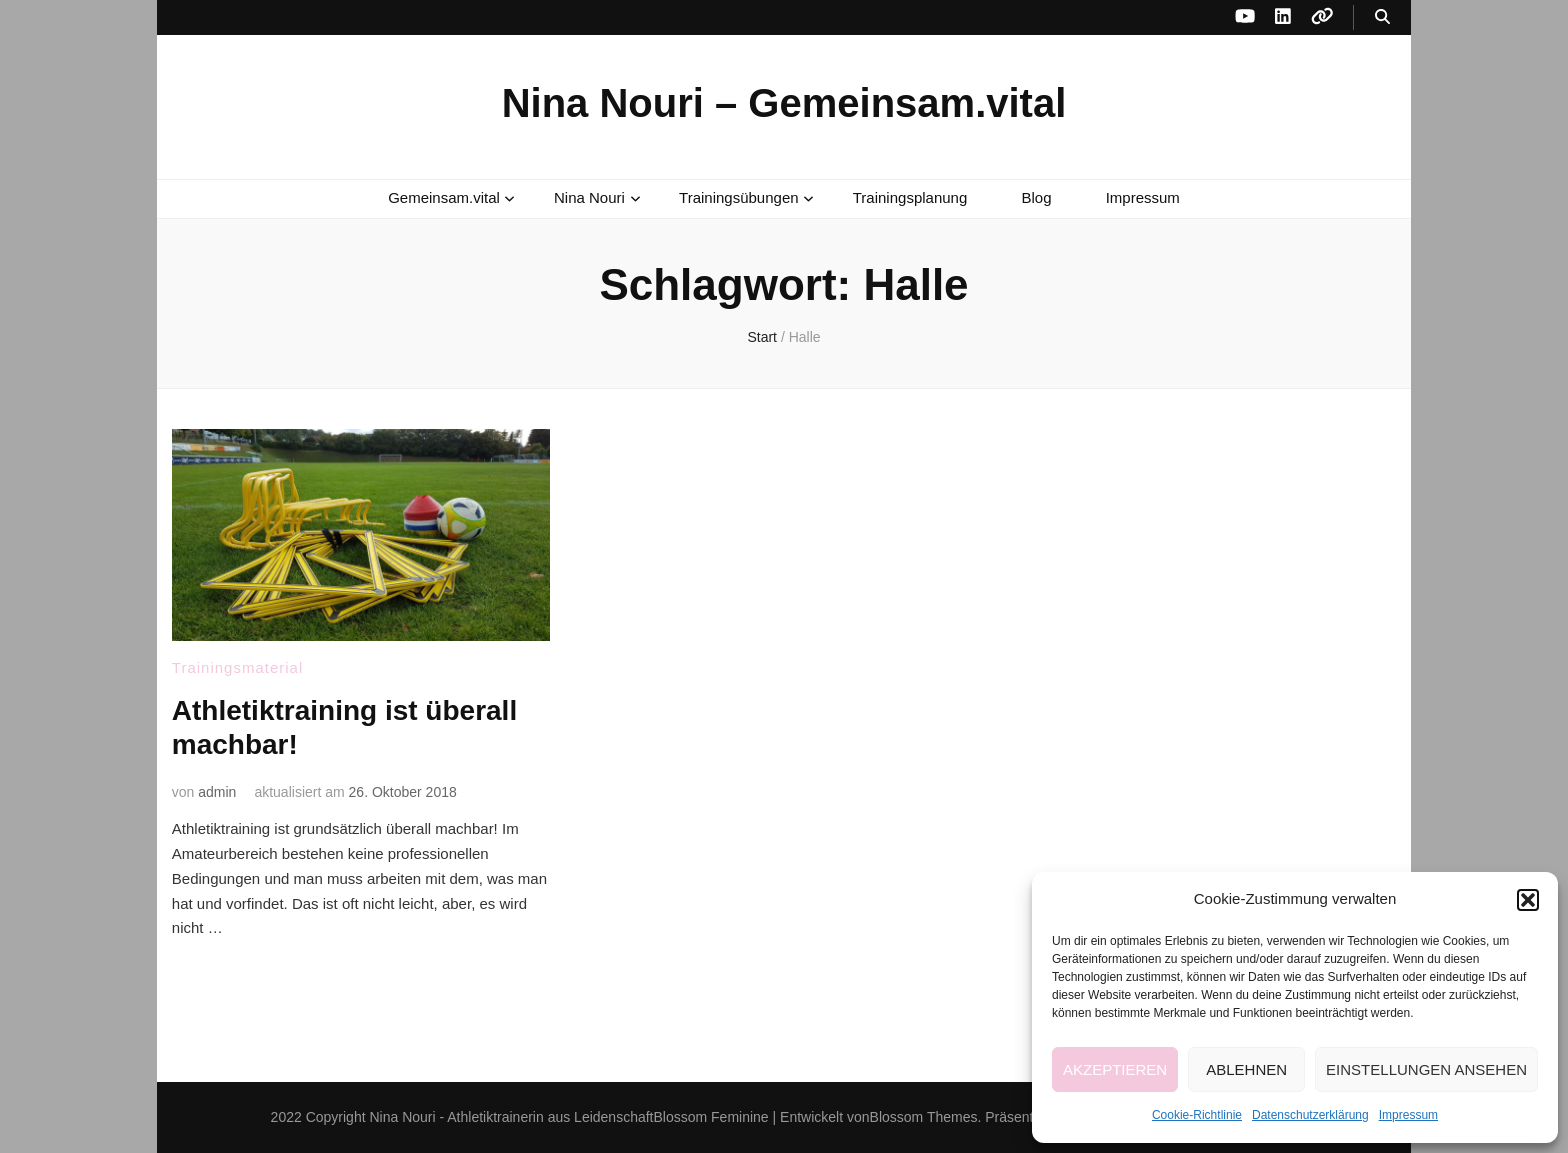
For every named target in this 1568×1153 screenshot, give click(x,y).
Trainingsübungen (739, 197)
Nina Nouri (589, 197)
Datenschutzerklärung (1310, 1115)
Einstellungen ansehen (1426, 1069)
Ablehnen (1246, 1069)
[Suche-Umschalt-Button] (1382, 17)
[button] (1528, 900)
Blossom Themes (924, 1117)
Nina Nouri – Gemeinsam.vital (784, 103)
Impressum (1408, 1115)
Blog (1036, 197)
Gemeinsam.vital (444, 197)
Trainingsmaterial (238, 667)
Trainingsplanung (910, 197)
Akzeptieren (1115, 1069)
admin (217, 792)
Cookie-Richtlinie (1197, 1115)
